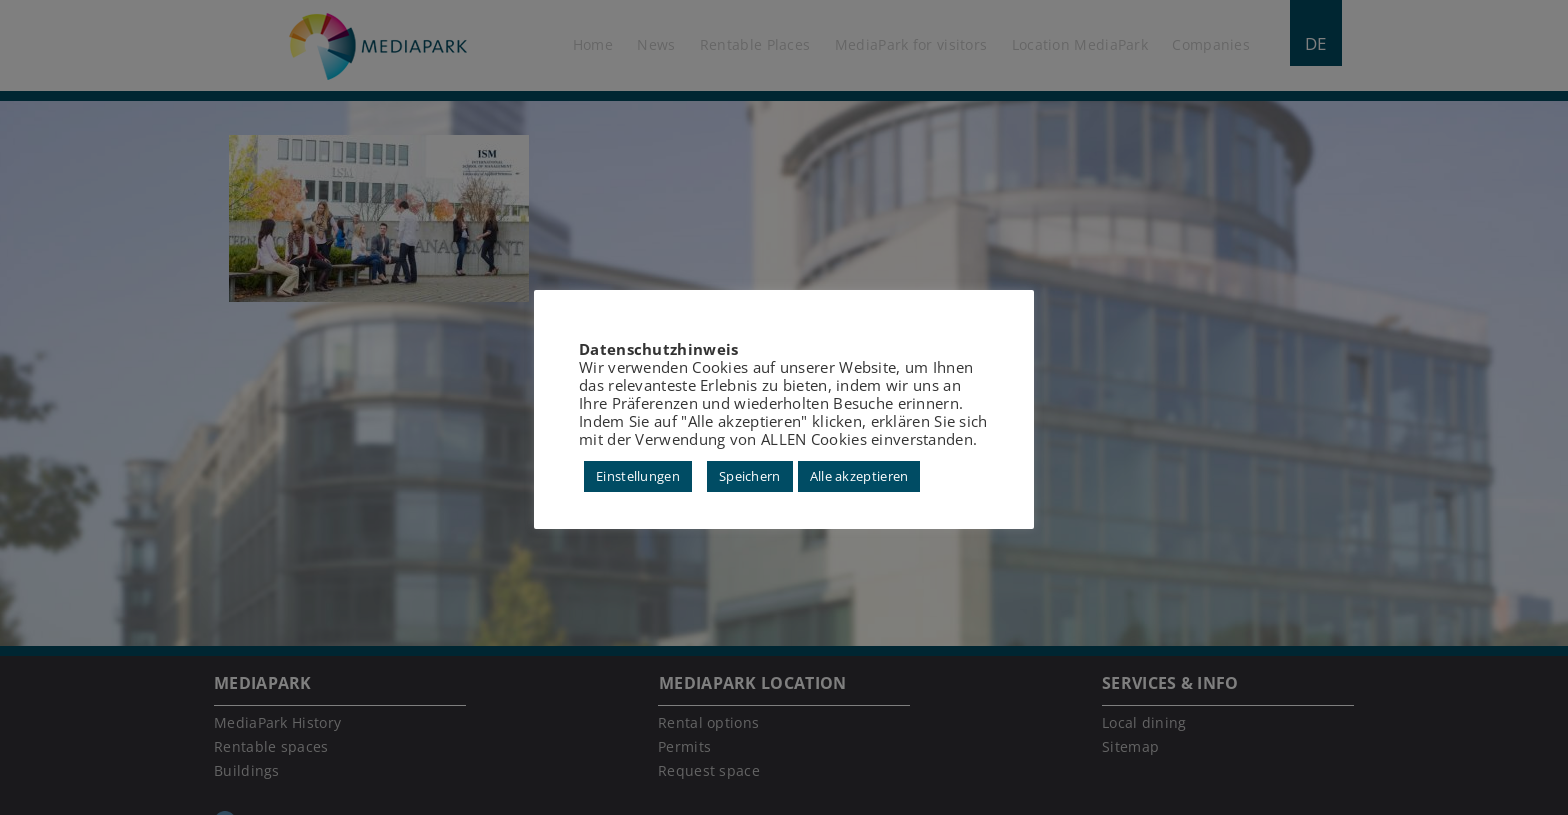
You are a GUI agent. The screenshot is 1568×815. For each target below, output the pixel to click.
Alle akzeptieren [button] (859, 476)
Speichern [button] (750, 476)
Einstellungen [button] (638, 476)
